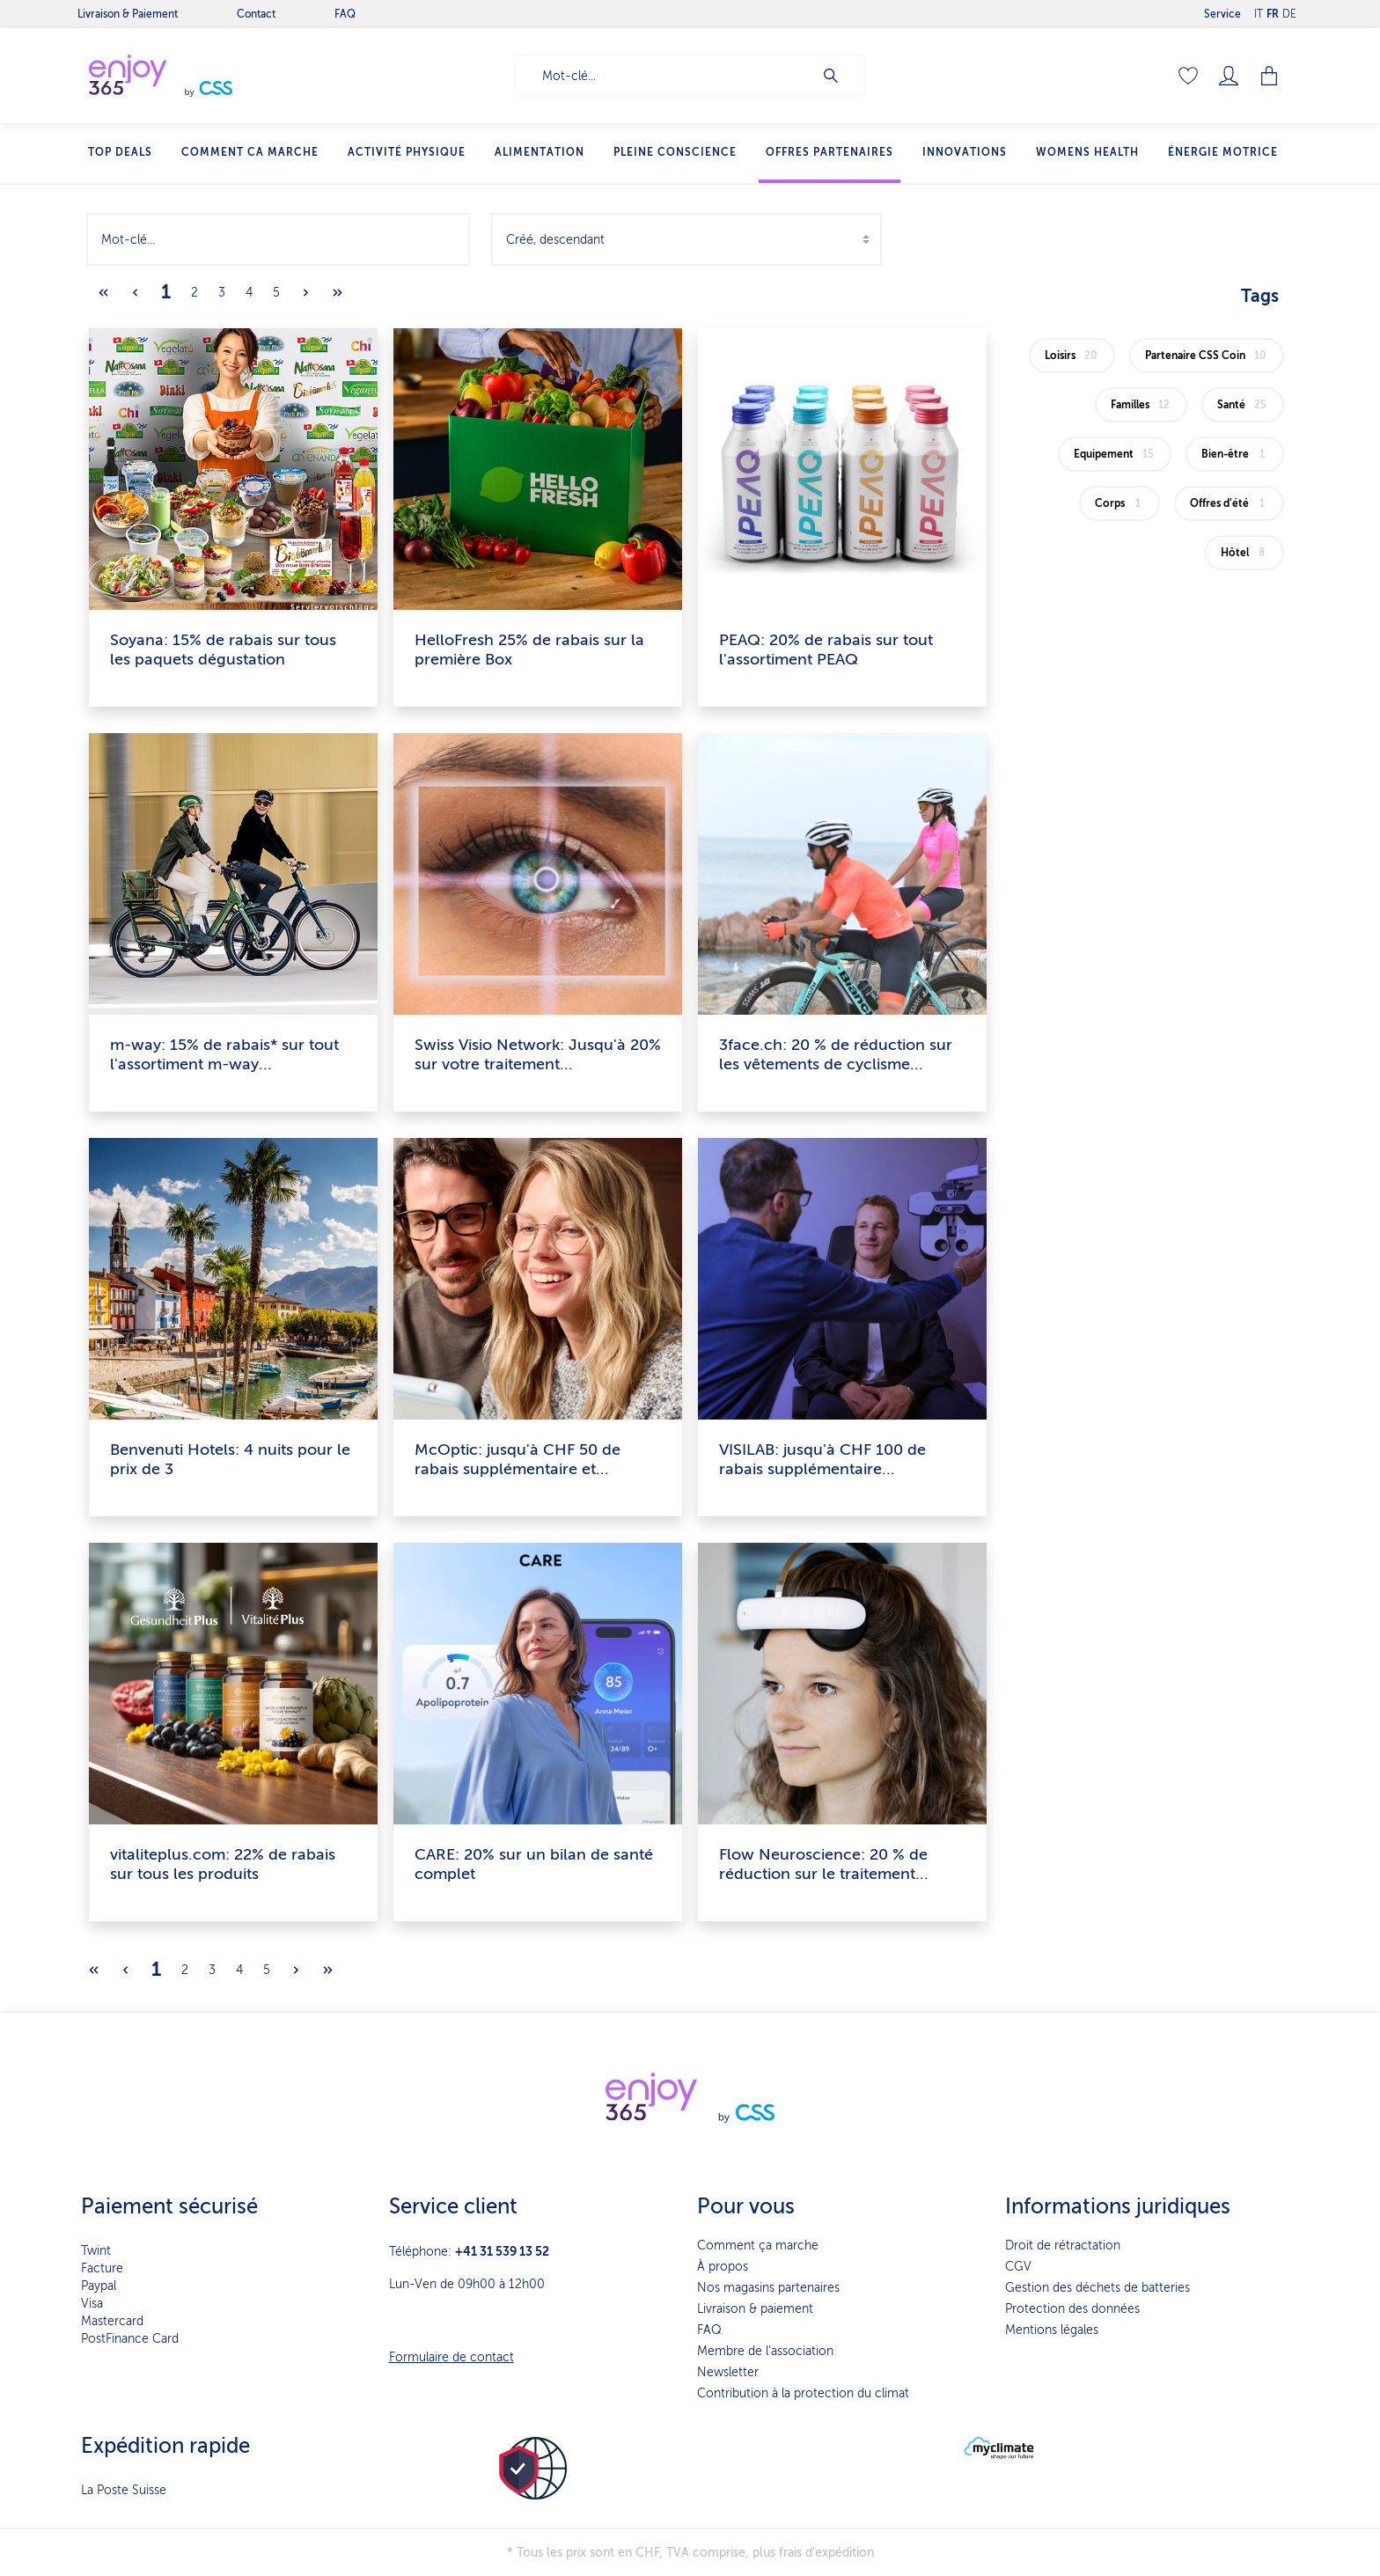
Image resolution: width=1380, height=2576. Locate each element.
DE (1289, 10)
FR (1272, 10)
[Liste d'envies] (1188, 75)
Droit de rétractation (1062, 2245)
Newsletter (728, 2372)
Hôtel (1246, 552)
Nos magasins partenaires (768, 2287)
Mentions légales (1051, 2330)
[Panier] (1271, 75)
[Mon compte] (1228, 75)
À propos (722, 2266)
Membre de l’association (765, 2351)
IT (1258, 10)
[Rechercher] (839, 76)
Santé (1244, 405)
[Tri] (686, 239)
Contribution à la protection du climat (803, 2393)
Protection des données (1072, 2308)
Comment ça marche (757, 2245)
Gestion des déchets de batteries (1097, 2287)
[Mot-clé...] (664, 76)
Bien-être (1236, 454)
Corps (1121, 503)
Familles (1142, 405)
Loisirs (1073, 355)
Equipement (1116, 454)
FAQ (709, 2330)
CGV (1018, 2266)
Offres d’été (1230, 503)
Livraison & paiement (755, 2308)
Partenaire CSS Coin (1208, 355)
